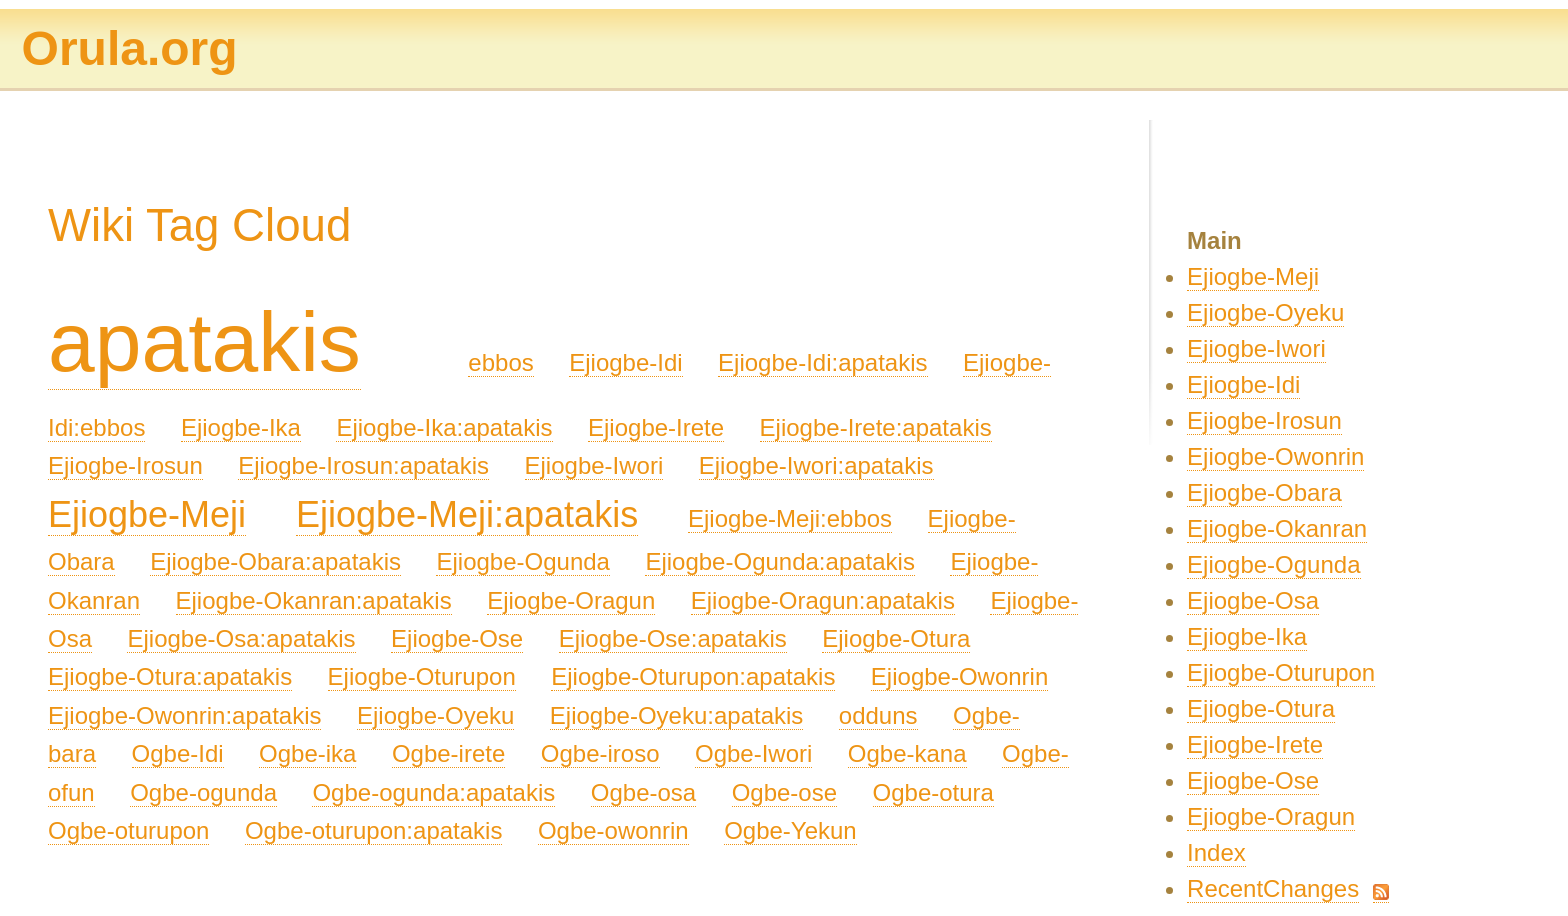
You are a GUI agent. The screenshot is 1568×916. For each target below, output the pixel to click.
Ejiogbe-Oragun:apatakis (823, 600)
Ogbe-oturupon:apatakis (374, 830)
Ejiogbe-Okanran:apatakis (314, 600)
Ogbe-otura (933, 792)
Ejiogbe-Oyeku (435, 715)
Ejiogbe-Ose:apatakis (673, 638)
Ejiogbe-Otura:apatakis (170, 676)
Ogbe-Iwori (753, 753)
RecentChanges (1273, 888)
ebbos (500, 362)
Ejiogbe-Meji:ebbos (790, 518)
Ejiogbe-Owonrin (959, 676)
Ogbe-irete (448, 753)
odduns (878, 715)
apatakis (204, 342)
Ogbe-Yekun (790, 830)
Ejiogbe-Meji (147, 514)
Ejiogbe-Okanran (1277, 528)
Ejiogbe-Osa (1253, 600)
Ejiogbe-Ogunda (522, 561)
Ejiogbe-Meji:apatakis (467, 514)
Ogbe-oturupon (128, 830)
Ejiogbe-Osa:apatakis (241, 638)
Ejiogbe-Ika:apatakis (444, 427)
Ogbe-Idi (178, 753)
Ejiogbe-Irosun (125, 465)
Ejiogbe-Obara (1264, 492)
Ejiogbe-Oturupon (422, 676)
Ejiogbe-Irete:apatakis (876, 427)
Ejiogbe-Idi (625, 362)
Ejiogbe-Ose (457, 638)
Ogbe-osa (643, 792)
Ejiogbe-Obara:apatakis (275, 561)
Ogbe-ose (784, 792)
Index (1216, 852)
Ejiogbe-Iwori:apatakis (816, 465)
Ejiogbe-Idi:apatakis (822, 362)
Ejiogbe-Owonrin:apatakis (184, 715)
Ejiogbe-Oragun (571, 600)
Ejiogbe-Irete (656, 427)
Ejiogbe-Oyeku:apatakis (676, 715)
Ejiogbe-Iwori (594, 465)
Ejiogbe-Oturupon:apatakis (693, 676)
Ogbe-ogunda (203, 792)
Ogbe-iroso (600, 753)
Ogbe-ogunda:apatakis (433, 792)
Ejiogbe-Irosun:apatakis (363, 465)
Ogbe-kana (907, 753)
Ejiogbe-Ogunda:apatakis (780, 561)
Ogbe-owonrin (613, 830)
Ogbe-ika (307, 753)
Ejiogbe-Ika (241, 427)
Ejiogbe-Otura (896, 638)
